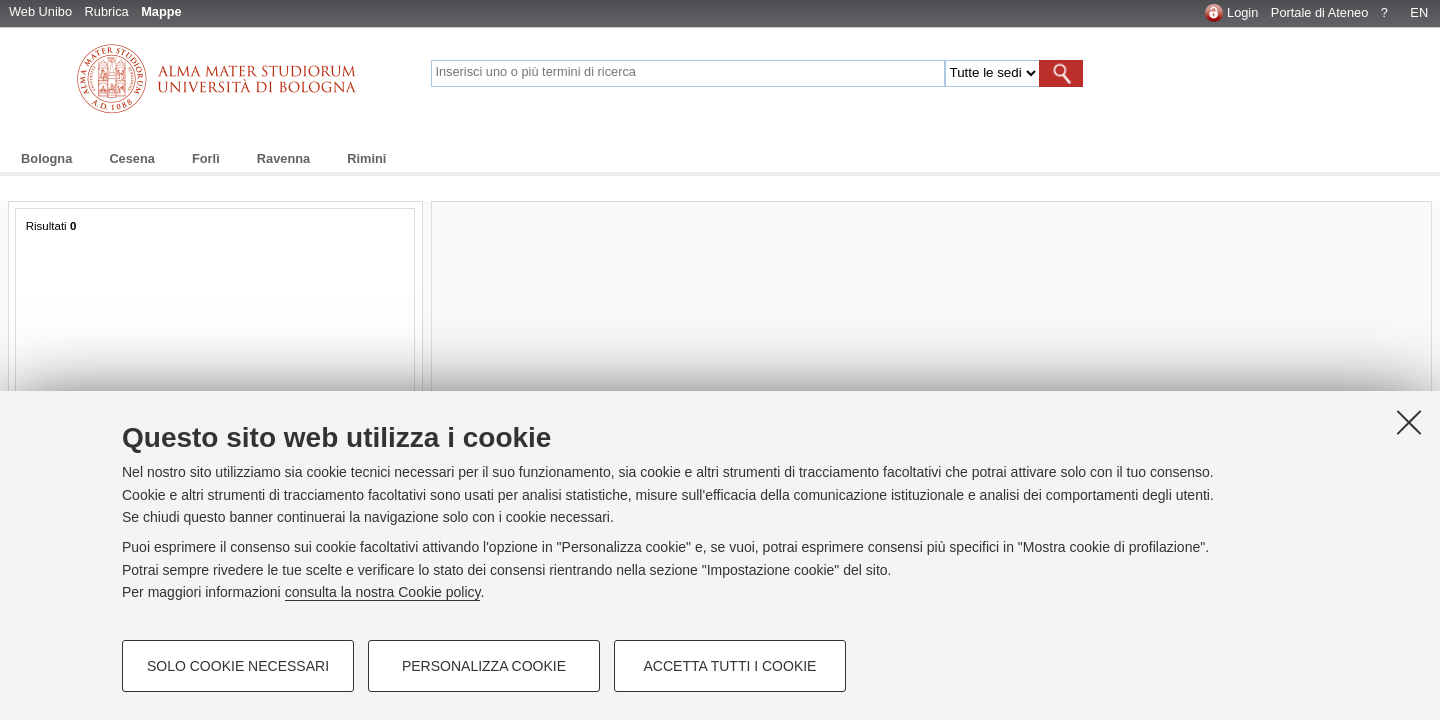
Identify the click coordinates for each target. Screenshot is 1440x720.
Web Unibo (40, 11)
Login (1242, 12)
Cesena (132, 158)
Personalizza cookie (484, 666)
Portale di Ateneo (1319, 12)
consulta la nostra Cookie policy (383, 592)
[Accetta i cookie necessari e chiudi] (1409, 422)
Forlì (206, 158)
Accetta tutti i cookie (730, 666)
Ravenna (283, 158)
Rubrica (107, 11)
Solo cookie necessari (238, 666)
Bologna (46, 158)
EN (1419, 12)
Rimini (366, 158)
